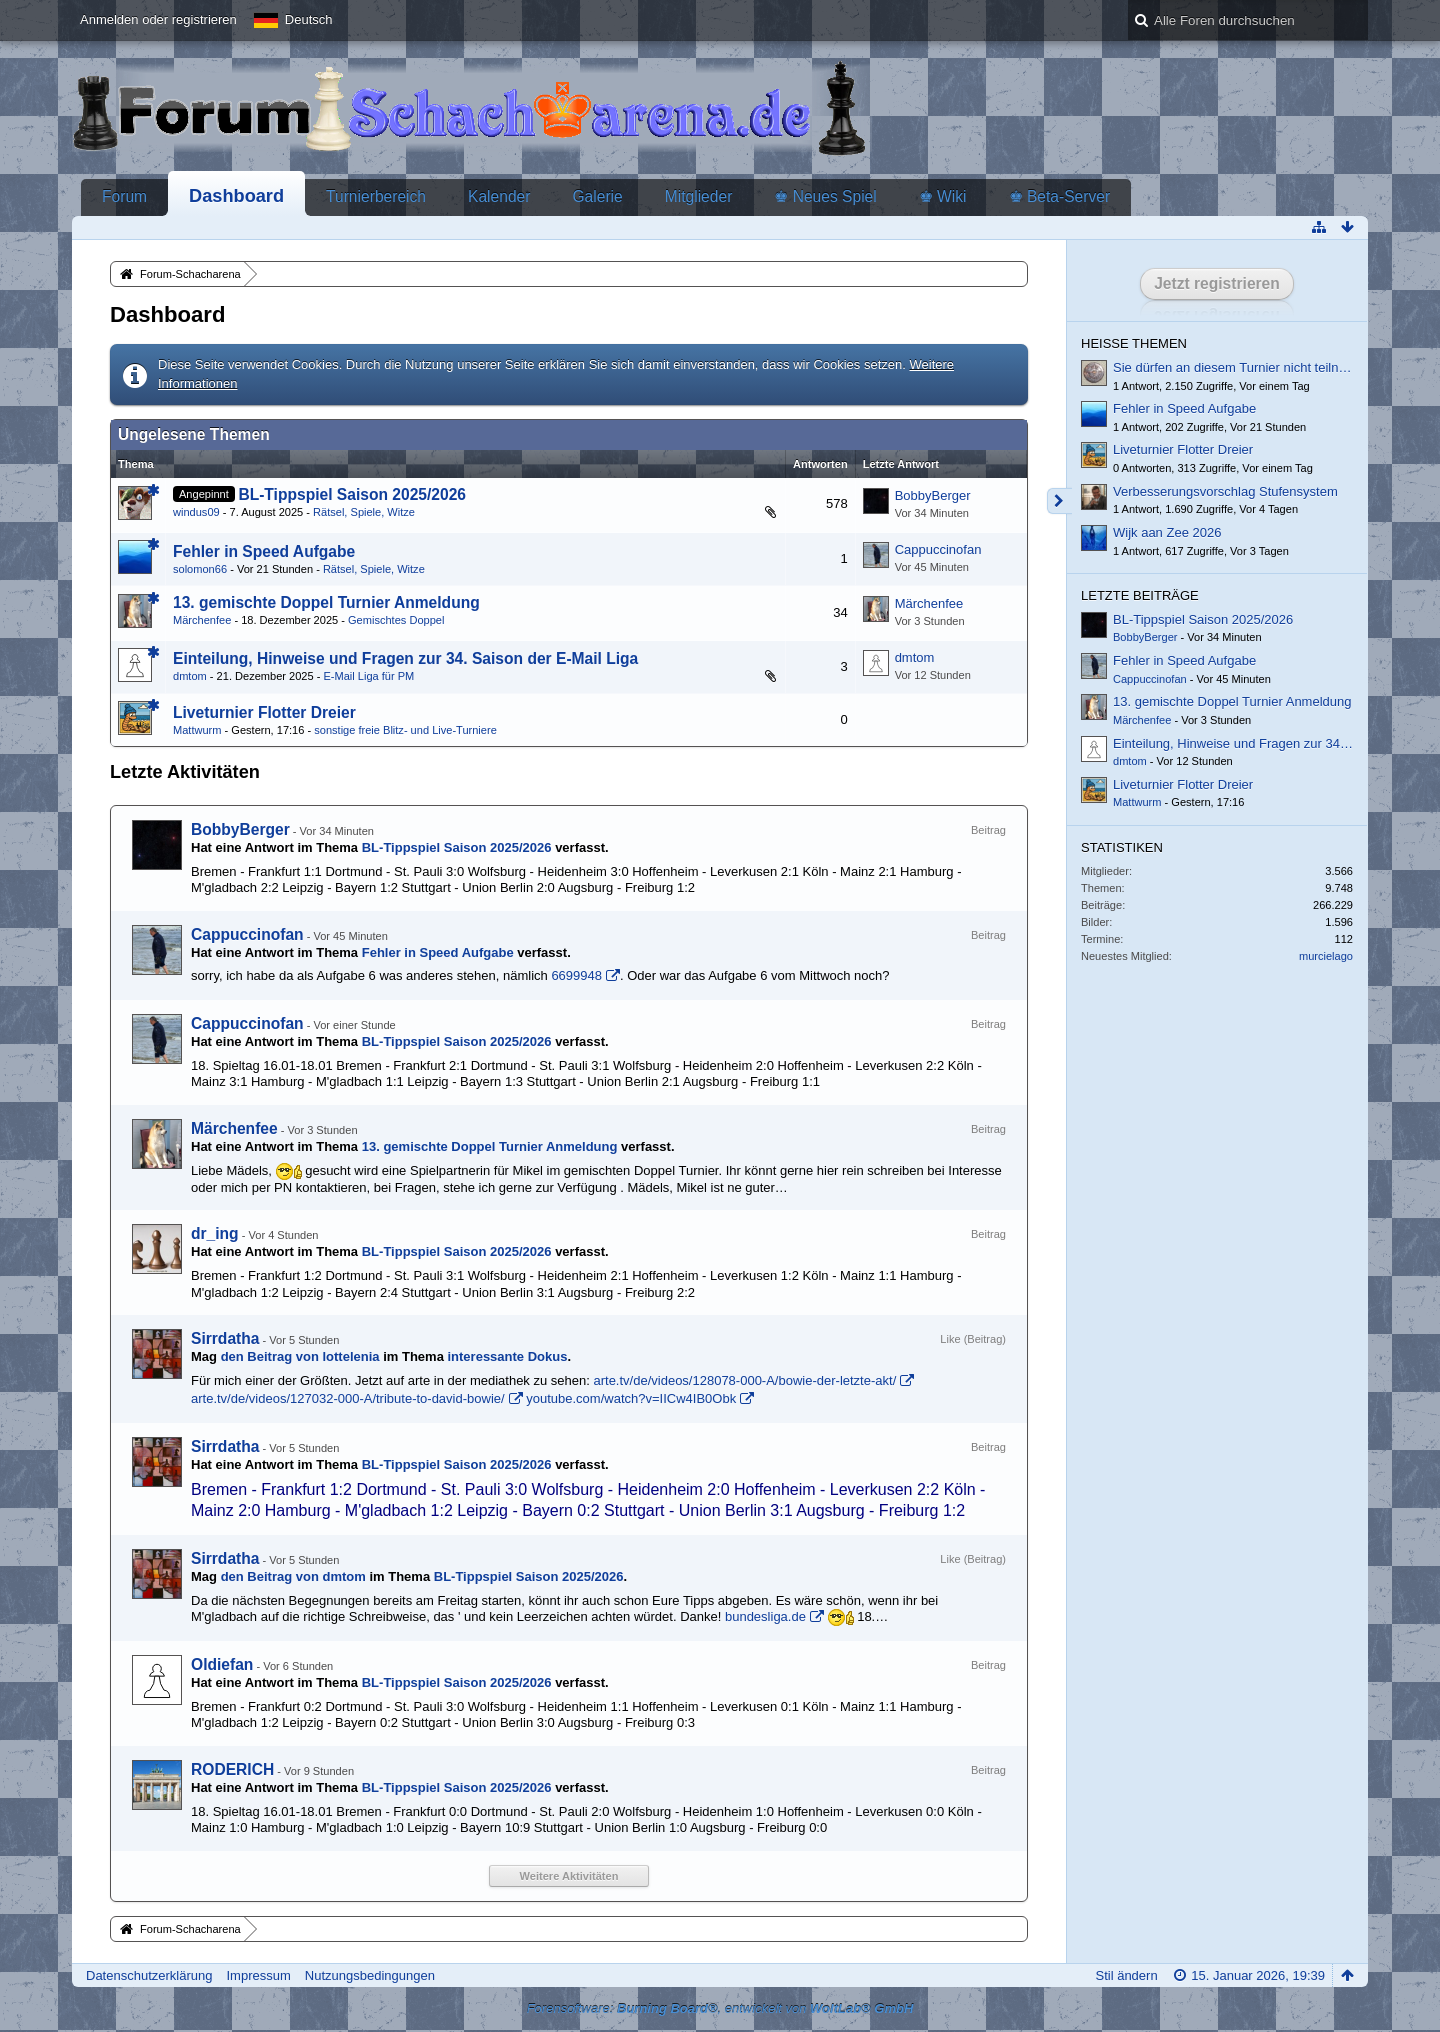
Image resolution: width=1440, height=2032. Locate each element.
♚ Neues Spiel (825, 196)
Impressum (258, 1975)
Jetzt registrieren (1217, 283)
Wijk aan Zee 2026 (1167, 532)
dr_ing (215, 1233)
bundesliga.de (765, 1616)
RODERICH (232, 1769)
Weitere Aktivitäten (569, 1876)
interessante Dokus (507, 1356)
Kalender (499, 196)
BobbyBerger (933, 495)
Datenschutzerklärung (149, 1975)
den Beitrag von (300, 1356)
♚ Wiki (943, 196)
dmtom (190, 676)
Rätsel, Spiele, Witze (364, 512)
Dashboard (236, 196)
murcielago (1326, 956)
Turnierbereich (376, 196)
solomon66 (200, 569)
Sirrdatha (225, 1338)
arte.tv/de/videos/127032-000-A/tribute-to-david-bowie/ (348, 1398)
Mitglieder (699, 196)
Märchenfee (202, 620)
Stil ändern (1126, 1975)
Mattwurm (197, 730)
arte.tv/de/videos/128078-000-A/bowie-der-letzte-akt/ (744, 1380)
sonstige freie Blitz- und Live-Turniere (405, 730)
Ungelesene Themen (194, 434)
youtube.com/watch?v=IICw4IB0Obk (631, 1398)
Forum (124, 196)
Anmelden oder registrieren (158, 19)
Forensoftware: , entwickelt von (720, 2008)
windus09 (196, 512)
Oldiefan (222, 1664)
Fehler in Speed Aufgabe (264, 551)
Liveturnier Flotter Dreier (264, 712)
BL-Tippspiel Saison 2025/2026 (352, 494)
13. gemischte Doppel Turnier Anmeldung (326, 602)
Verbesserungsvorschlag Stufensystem (1225, 491)
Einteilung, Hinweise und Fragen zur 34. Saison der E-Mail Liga (405, 658)
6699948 (576, 975)
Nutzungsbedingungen (370, 1975)
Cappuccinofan (938, 549)
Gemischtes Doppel (396, 620)
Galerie (597, 196)
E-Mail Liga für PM (368, 676)
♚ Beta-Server (1060, 196)
